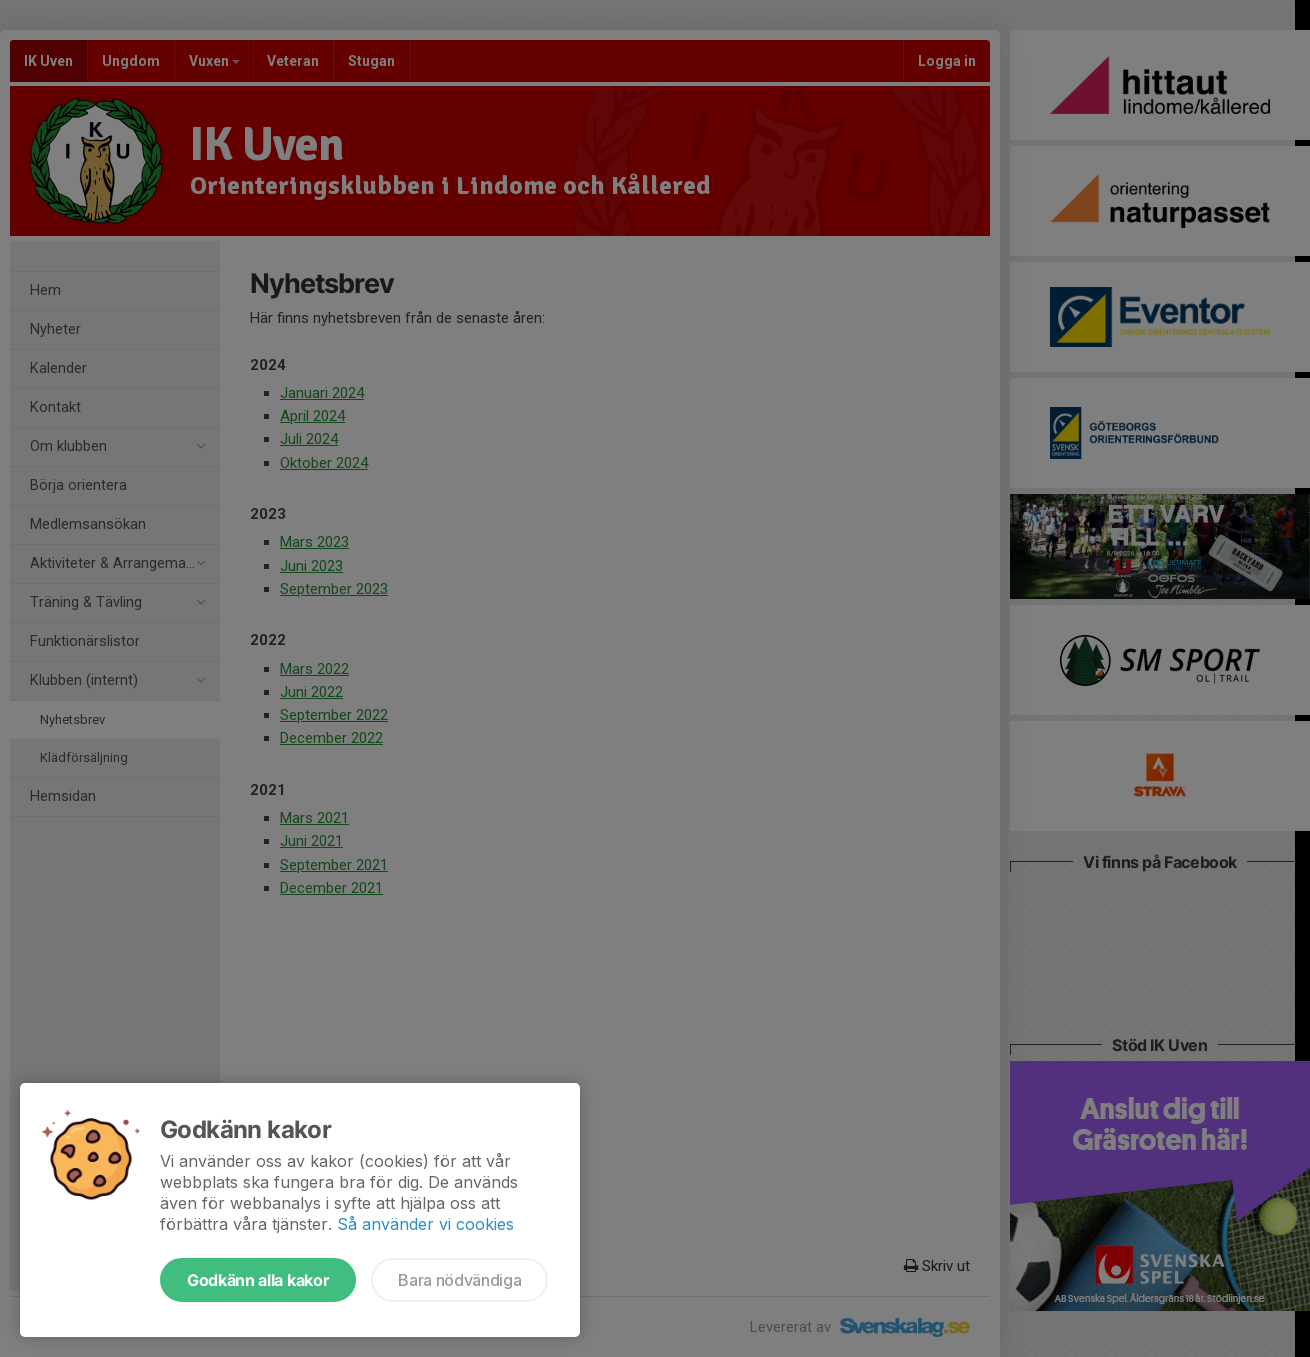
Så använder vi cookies (425, 1224)
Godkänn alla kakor (258, 1280)
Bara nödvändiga (459, 1280)
